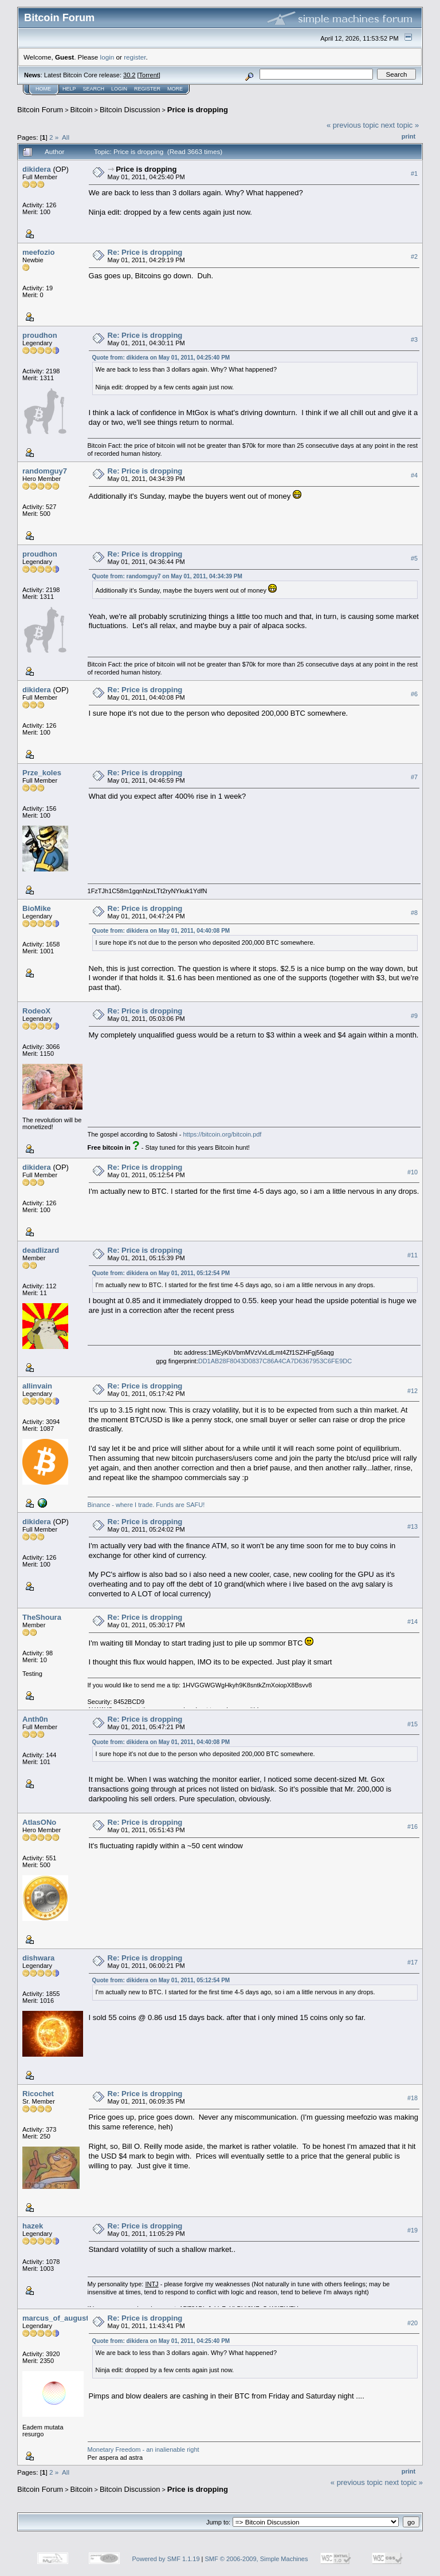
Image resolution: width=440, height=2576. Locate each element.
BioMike (36, 908)
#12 (412, 1390)
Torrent (149, 75)
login (107, 57)
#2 (414, 256)
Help (69, 89)
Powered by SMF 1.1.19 (166, 2558)
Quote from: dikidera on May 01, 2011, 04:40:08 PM (161, 931)
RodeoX (36, 1011)
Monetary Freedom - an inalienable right (143, 2449)
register (135, 57)
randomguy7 (44, 471)
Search (94, 89)
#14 (412, 1622)
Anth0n (35, 1719)
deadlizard (40, 1250)
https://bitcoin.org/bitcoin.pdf (222, 1134)
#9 (414, 1015)
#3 (414, 339)
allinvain (37, 1386)
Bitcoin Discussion (130, 109)
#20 (412, 2322)
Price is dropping (197, 109)
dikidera (36, 169)
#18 (412, 2097)
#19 (412, 2230)
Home (43, 89)
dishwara (38, 1958)
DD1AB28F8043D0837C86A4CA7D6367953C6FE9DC (275, 1361)
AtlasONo (39, 1822)
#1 (414, 173)
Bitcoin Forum (40, 109)
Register (147, 89)
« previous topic (353, 125)
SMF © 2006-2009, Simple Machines (256, 2558)
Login (119, 89)
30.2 (129, 75)
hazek (32, 2226)
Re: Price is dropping (145, 252)
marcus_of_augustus (59, 2318)
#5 (414, 558)
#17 (412, 1962)
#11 (412, 1255)
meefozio (38, 252)
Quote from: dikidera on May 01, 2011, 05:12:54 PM (161, 1273)
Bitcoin (81, 109)
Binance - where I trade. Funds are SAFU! (146, 1504)
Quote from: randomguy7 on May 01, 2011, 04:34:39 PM (167, 576)
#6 (414, 694)
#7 (414, 777)
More (175, 89)
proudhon (39, 335)
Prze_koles (41, 772)
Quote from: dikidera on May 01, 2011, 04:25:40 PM (161, 357)
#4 (414, 475)
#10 (412, 1172)
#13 (412, 1526)
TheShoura (41, 1617)
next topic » (400, 125)
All (65, 137)
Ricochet (38, 2093)
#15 (412, 1724)
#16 (412, 1826)
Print (408, 136)
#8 (414, 912)
